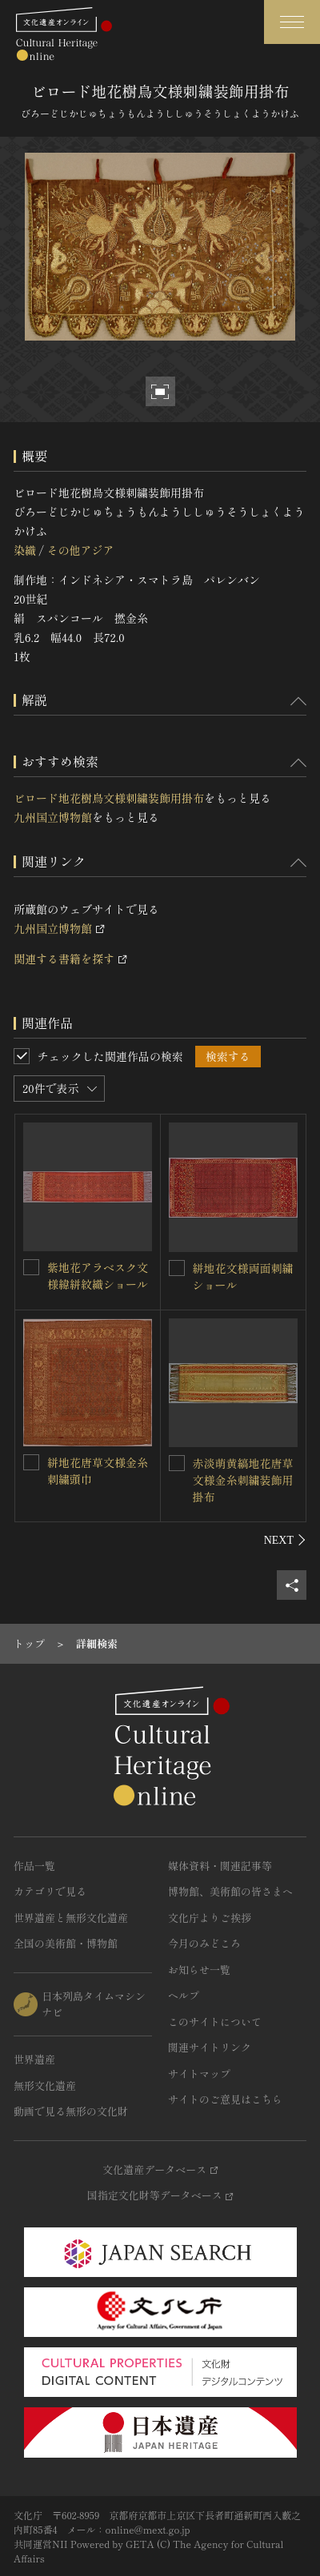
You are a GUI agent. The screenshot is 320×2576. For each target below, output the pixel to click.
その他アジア (80, 550)
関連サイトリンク (209, 2047)
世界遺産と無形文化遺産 (71, 1917)
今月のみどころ (204, 1943)
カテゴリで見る (50, 1891)
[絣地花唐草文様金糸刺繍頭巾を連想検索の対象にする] (31, 1462)
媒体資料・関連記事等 (220, 1865)
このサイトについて (215, 2021)
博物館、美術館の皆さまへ (230, 1891)
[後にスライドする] (285, 1539)
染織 (25, 550)
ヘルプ (183, 1995)
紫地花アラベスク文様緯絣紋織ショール (97, 1275)
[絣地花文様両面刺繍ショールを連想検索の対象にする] (177, 1268)
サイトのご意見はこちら (225, 2099)
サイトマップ (199, 2073)
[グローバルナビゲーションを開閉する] (292, 22)
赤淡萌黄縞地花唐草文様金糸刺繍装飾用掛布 (243, 1480)
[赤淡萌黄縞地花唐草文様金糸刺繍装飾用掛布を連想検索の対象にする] (177, 1463)
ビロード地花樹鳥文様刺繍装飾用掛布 (109, 798)
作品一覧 (34, 1865)
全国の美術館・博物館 (66, 1943)
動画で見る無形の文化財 (71, 2111)
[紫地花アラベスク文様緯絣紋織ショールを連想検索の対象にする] (31, 1267)
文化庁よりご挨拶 (209, 1917)
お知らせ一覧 (199, 1969)
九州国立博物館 (53, 817)
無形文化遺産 (45, 2085)
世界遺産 (34, 2059)
